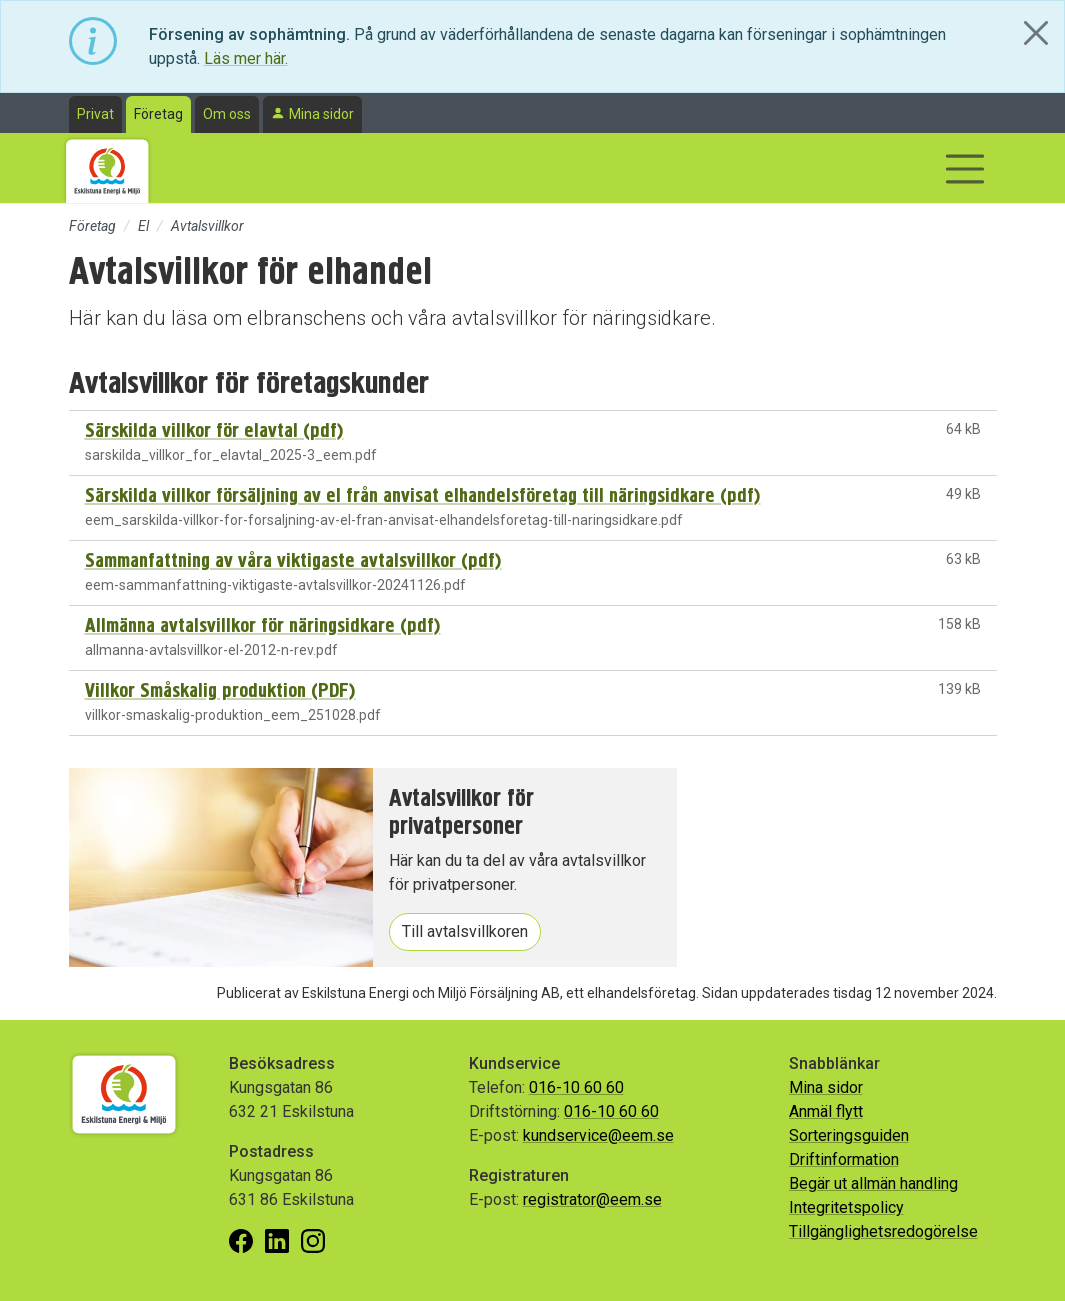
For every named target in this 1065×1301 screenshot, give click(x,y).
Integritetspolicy (846, 1207)
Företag (158, 114)
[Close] (1036, 33)
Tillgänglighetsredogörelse (883, 1231)
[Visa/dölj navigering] (965, 169)
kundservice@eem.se (598, 1135)
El (143, 226)
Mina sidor (321, 114)
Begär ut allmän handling (873, 1183)
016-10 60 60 (576, 1087)
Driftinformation (844, 1159)
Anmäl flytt (826, 1111)
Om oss (227, 114)
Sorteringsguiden (849, 1135)
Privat (95, 114)
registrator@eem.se (592, 1199)
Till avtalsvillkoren (465, 931)
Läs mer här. (246, 58)
